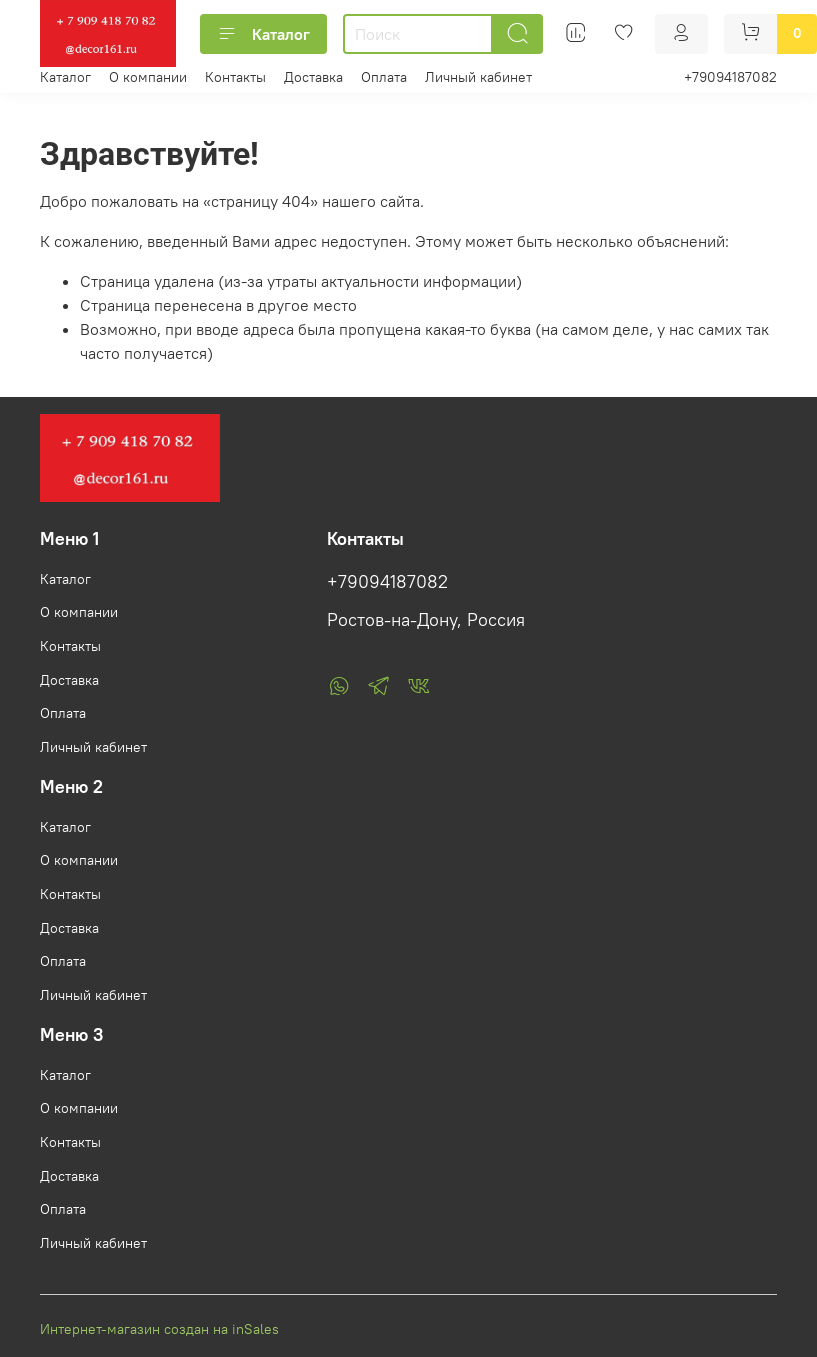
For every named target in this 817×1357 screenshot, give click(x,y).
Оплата (384, 77)
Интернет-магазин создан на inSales (159, 1329)
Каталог (263, 34)
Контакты (235, 77)
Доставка (313, 77)
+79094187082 (730, 77)
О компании (148, 77)
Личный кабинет (478, 77)
